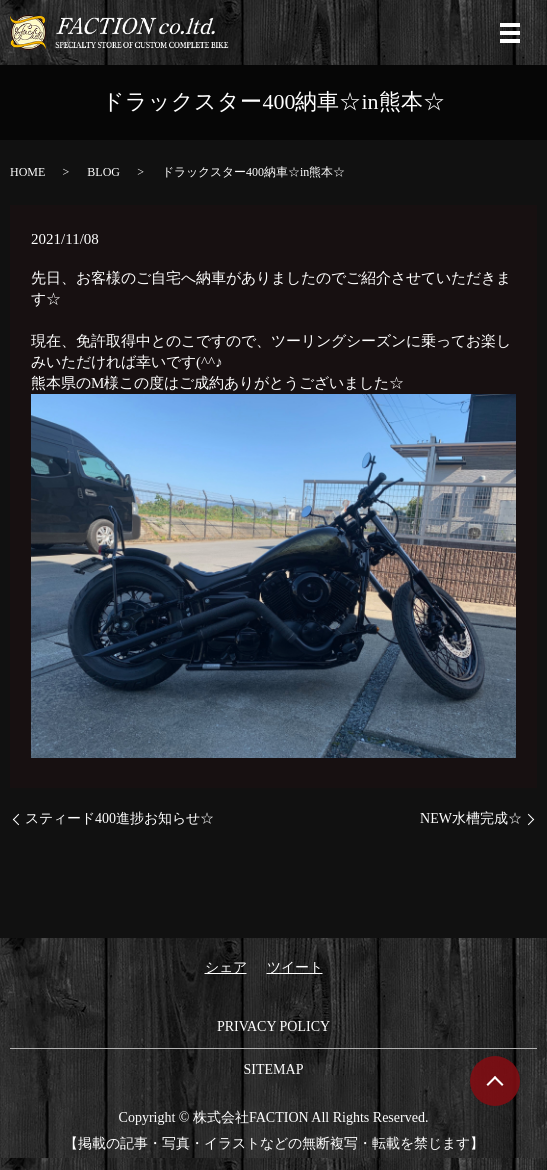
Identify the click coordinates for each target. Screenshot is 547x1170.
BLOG (103, 172)
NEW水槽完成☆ (471, 818)
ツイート (295, 967)
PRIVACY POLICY (273, 1026)
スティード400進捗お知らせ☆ (119, 818)
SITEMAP (274, 1069)
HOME (27, 172)
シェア (226, 967)
